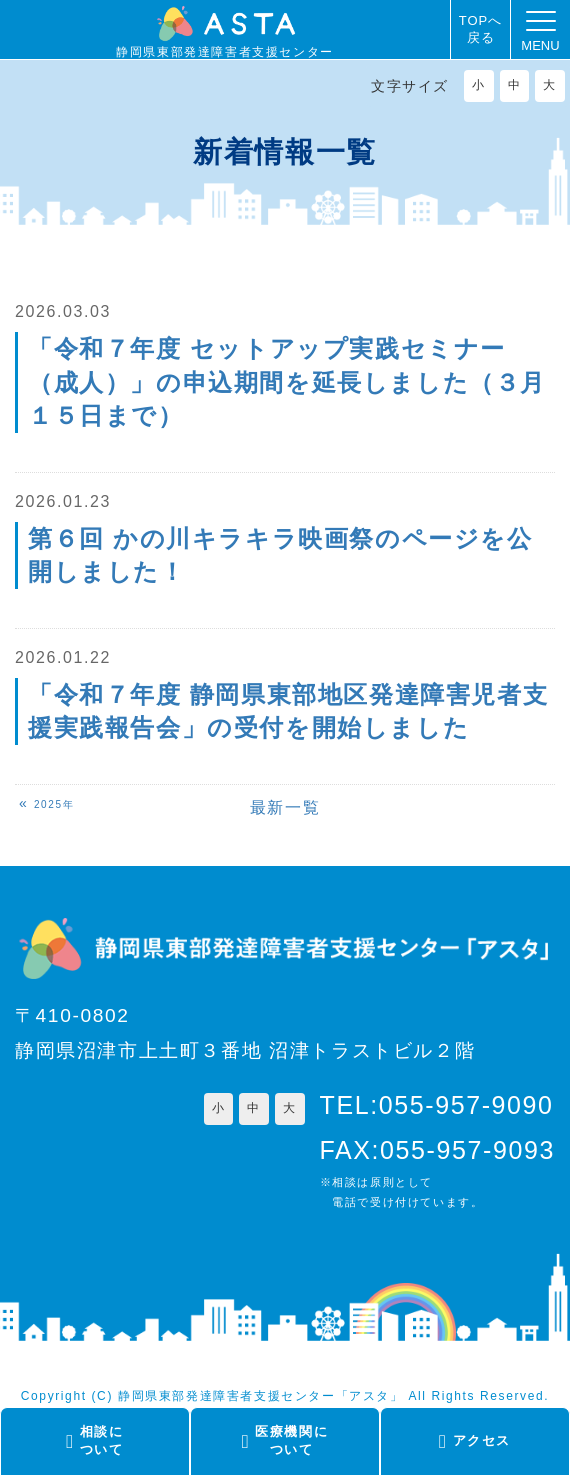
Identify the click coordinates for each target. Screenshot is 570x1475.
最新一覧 (285, 807)
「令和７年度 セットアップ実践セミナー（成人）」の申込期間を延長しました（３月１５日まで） (287, 382)
